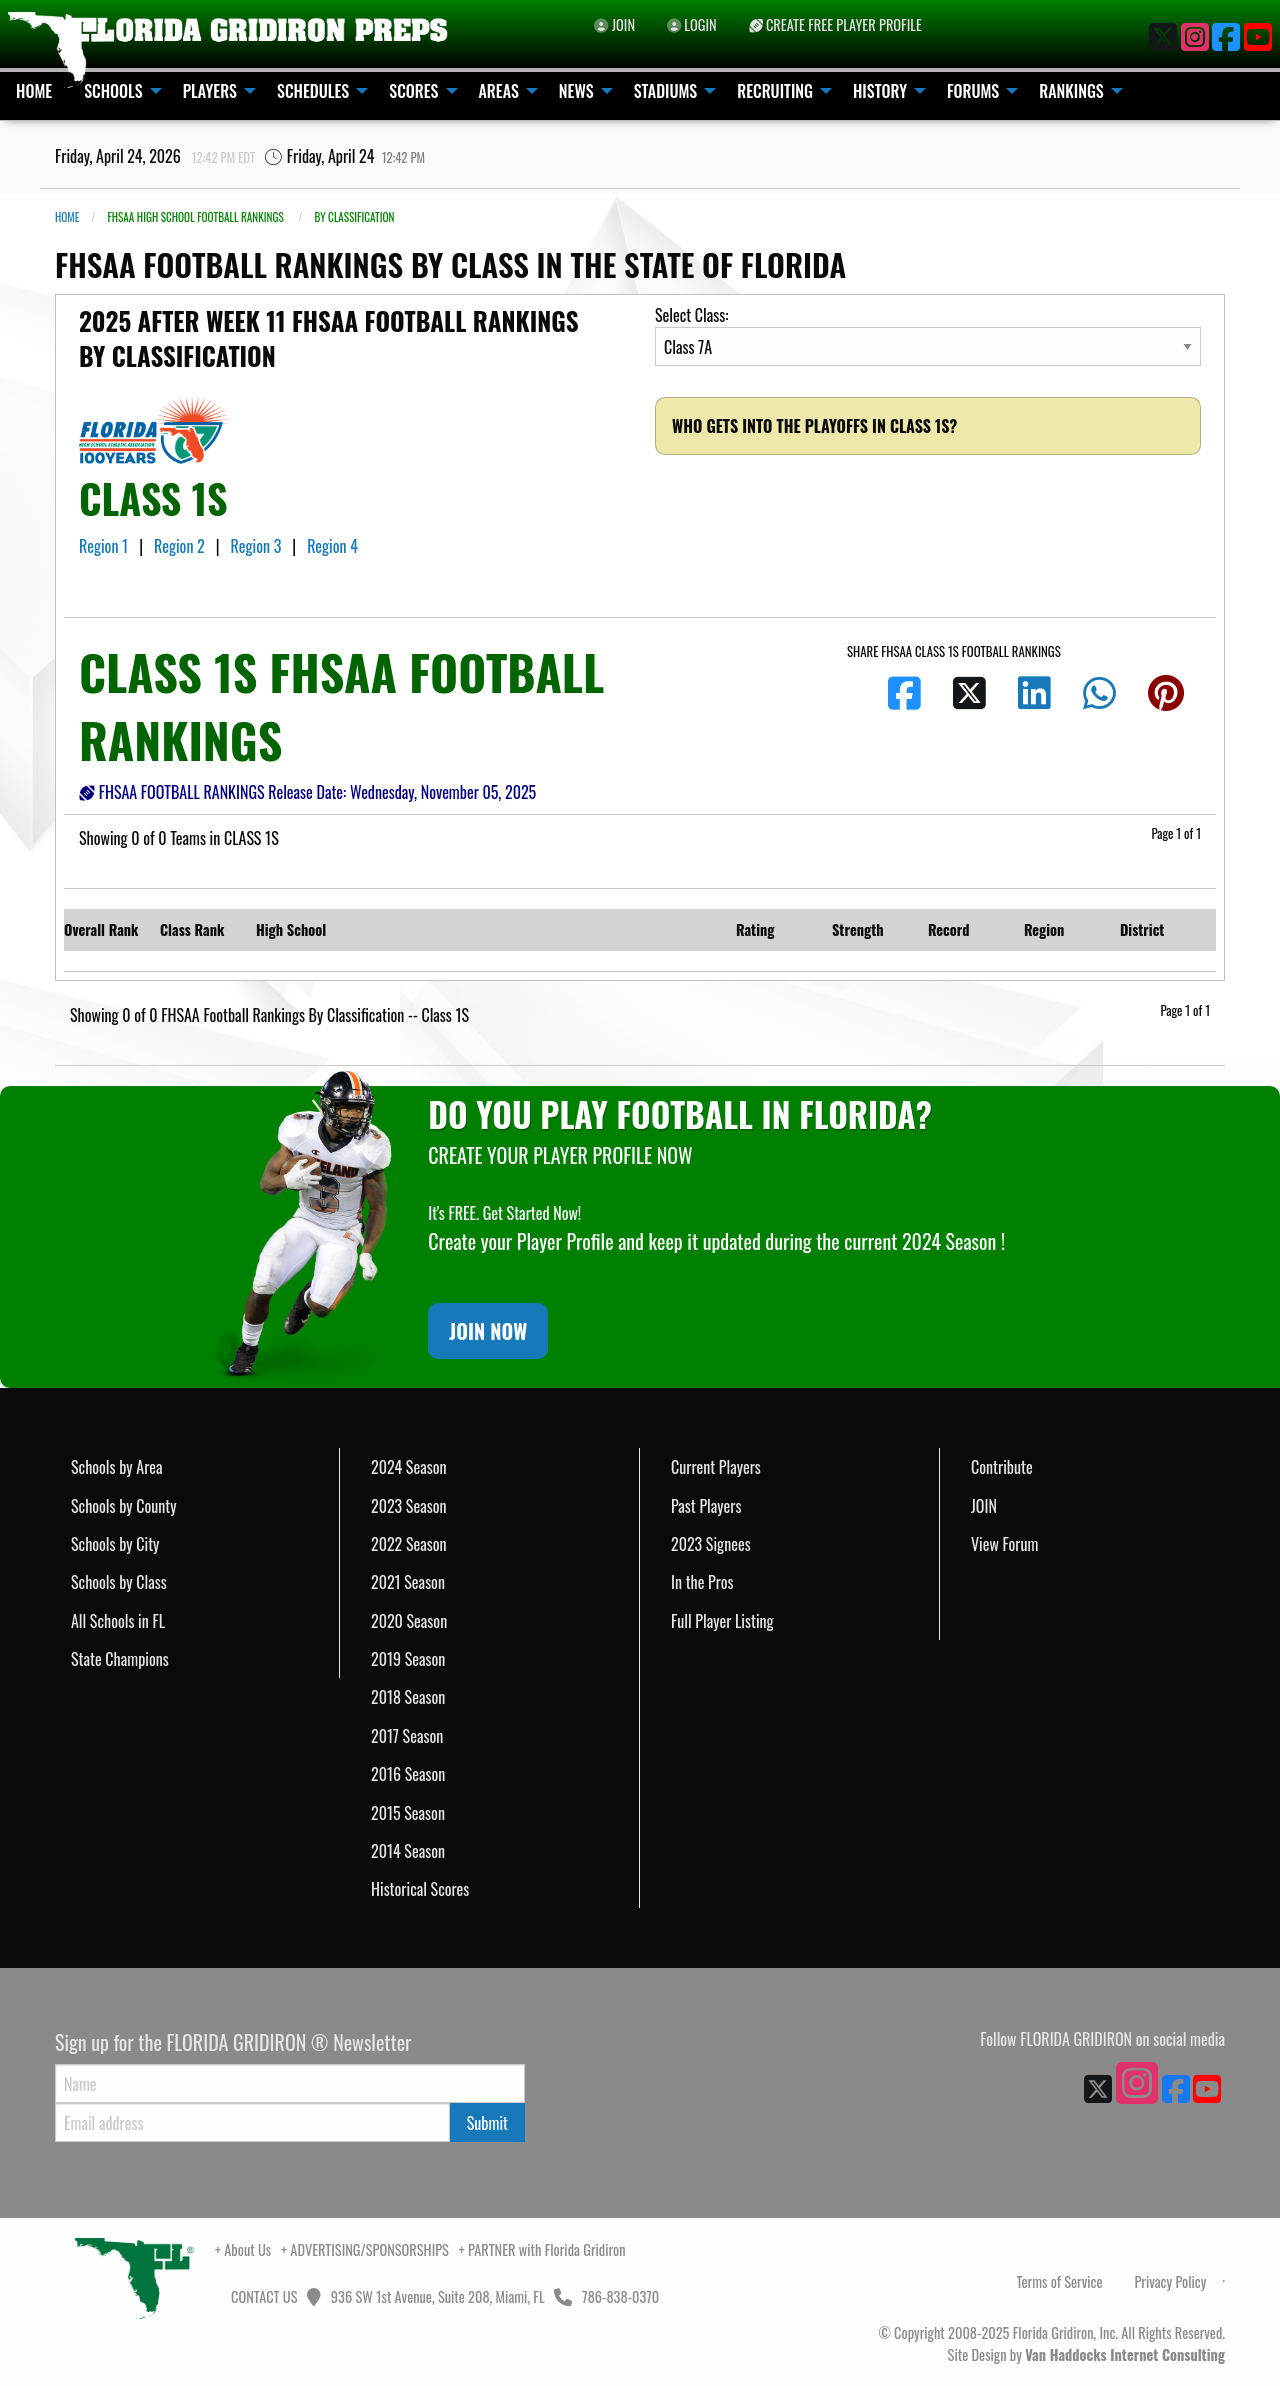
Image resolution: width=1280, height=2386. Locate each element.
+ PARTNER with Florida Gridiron (542, 2249)
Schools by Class (119, 1582)
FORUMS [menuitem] (973, 91)
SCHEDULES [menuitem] (313, 91)
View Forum (1004, 1544)
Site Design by (1086, 2354)
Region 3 (258, 546)
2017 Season (407, 1736)
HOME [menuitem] (34, 91)
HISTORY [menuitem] (880, 91)
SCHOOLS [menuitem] (113, 91)
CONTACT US (263, 2296)
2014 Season (408, 1851)
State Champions (120, 1659)
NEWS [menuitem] (576, 91)
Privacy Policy (1170, 2281)
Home (67, 217)
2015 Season (408, 1813)
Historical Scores (420, 1889)
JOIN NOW (488, 1331)
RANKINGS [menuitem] (1071, 91)
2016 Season (408, 1774)
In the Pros (702, 1582)
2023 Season (409, 1506)
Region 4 (334, 546)
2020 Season (409, 1621)
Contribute (1002, 1467)
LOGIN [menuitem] (692, 24)
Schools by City (115, 1544)
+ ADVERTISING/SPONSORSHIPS (365, 2249)
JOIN (984, 1506)
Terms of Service (1060, 2281)
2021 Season (408, 1582)
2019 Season (408, 1659)
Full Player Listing (722, 1621)
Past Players (706, 1506)
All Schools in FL (118, 1621)
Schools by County (124, 1506)
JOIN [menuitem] (614, 24)
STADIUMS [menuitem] (666, 91)
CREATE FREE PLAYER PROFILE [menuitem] (835, 24)
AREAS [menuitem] (499, 91)
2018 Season (408, 1697)
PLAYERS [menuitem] (210, 91)
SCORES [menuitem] (413, 91)
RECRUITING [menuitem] (775, 91)
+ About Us (243, 2249)
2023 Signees (711, 1544)
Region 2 (181, 546)
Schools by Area (117, 1467)
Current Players (716, 1467)
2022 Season (409, 1544)
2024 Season (409, 1467)
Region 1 (105, 546)
